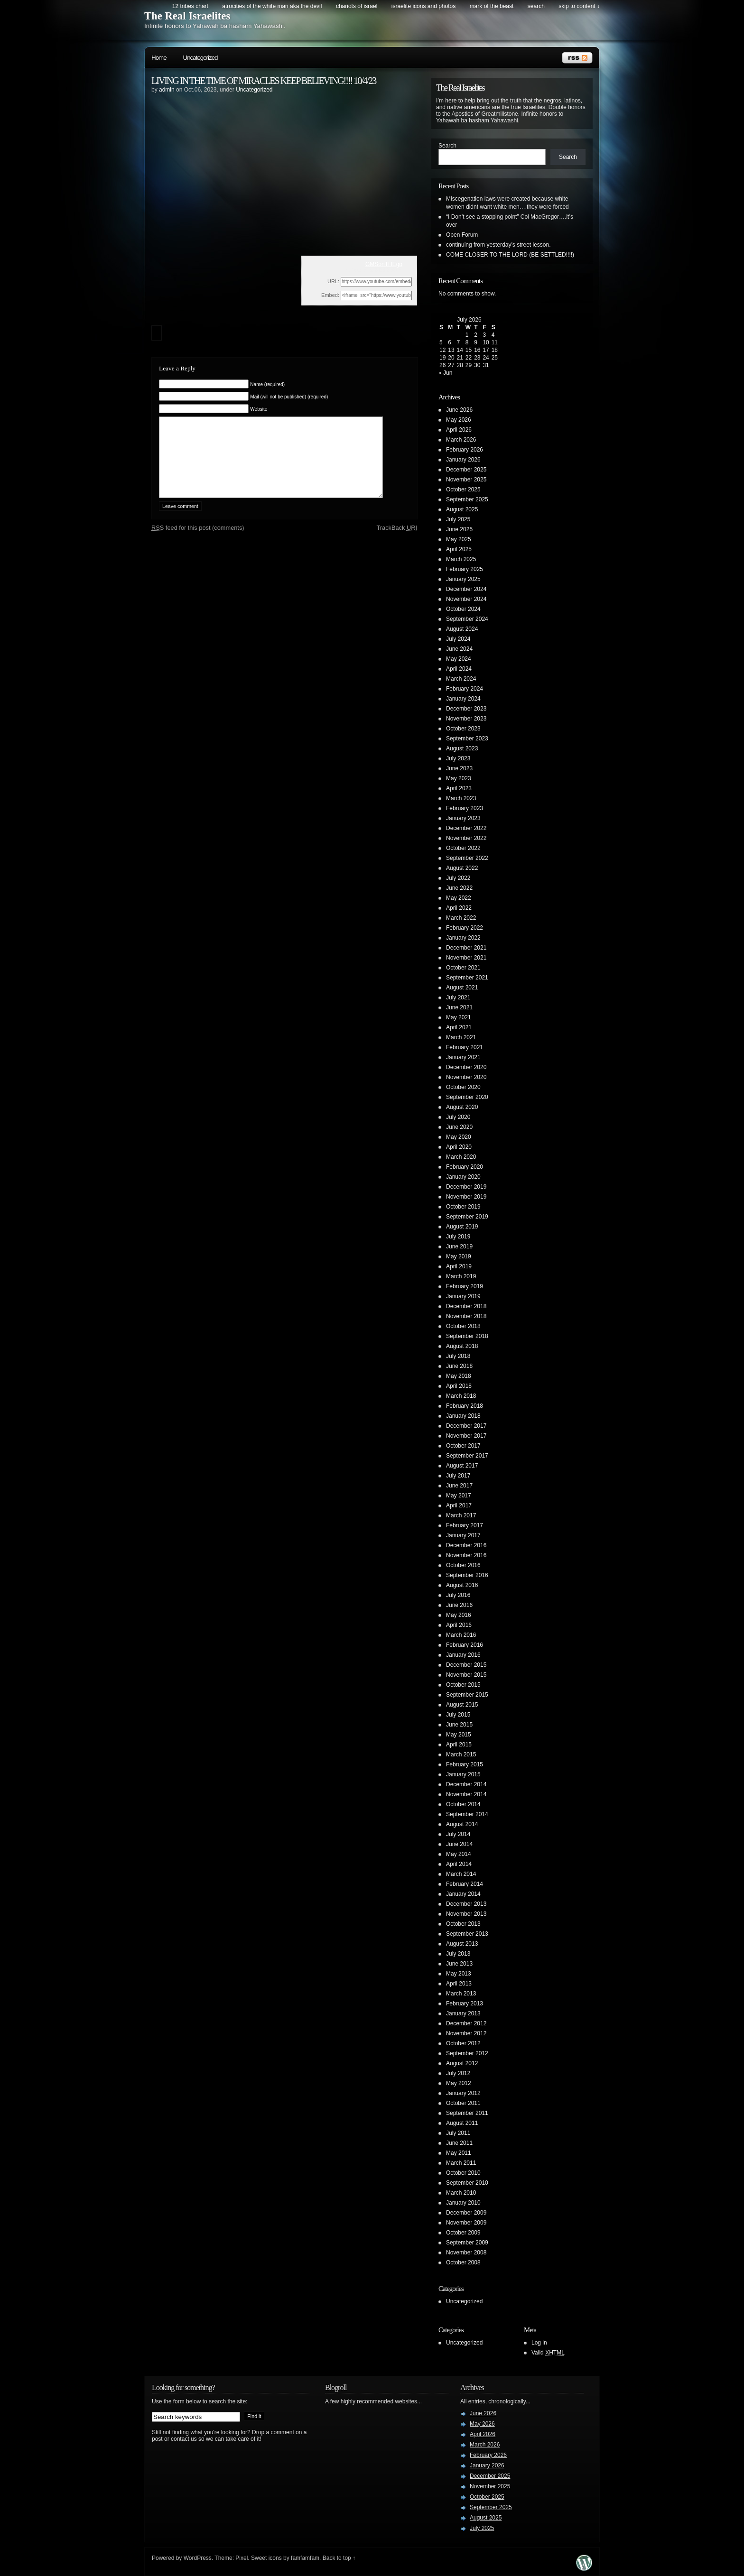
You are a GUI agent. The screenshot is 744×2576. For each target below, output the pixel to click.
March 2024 (461, 678)
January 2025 (463, 579)
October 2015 (463, 1684)
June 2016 (459, 1605)
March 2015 (461, 1754)
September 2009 (467, 2242)
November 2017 (466, 1435)
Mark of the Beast (492, 6)
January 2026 (463, 459)
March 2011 (461, 2163)
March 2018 (461, 1396)
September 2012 (467, 2053)
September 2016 (467, 1575)
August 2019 (462, 1226)
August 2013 (462, 1943)
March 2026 (461, 439)
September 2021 (467, 977)
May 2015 (458, 1734)
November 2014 (466, 1794)
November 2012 (466, 2033)
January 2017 (463, 1535)
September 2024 (467, 619)
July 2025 (458, 519)
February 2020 (464, 1166)
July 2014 (458, 1834)
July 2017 (458, 1475)
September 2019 (467, 1216)
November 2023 (466, 718)
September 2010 (467, 2182)
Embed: (330, 295)
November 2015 (466, 1674)
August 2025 (462, 509)
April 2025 (459, 549)
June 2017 (459, 1485)
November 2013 (466, 1914)
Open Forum (462, 234)
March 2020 (461, 1157)
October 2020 (463, 1087)
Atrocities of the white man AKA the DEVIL (272, 6)
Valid (548, 2352)
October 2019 (463, 1206)
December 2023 (466, 708)
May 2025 (458, 539)
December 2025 (466, 469)
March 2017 (461, 1515)
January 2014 (463, 1894)
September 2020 (467, 1097)
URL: (333, 281)
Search (447, 145)
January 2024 (463, 698)
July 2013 (458, 1953)
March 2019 (461, 1276)
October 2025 (463, 489)
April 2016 (459, 1625)
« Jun (445, 372)
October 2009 (463, 2232)
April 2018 (459, 1386)
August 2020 (462, 1107)
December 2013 (466, 1904)
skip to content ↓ (579, 6)
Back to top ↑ (339, 2558)
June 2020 (459, 1127)
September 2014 (467, 1814)
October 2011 (463, 2103)
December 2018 (466, 1306)
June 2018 (459, 1366)
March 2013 (461, 1993)
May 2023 (458, 778)
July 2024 (458, 639)
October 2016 (463, 1565)
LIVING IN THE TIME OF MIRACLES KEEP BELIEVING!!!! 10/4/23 (263, 80)
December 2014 (466, 1784)
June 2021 (459, 1007)
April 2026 (459, 429)
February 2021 (464, 1047)
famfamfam (305, 2558)
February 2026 (464, 449)
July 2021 (458, 997)
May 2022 (458, 898)
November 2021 (466, 957)
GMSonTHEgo (383, 264)
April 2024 (459, 668)
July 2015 (458, 1714)
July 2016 (458, 1595)
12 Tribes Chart (190, 6)
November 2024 (466, 599)
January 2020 (463, 1176)
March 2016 (461, 1635)
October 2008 (463, 2262)
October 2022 (463, 848)
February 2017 (464, 1525)
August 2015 (462, 1704)
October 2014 (463, 1804)
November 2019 (466, 1196)
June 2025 (459, 529)
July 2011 (458, 2133)
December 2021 (466, 947)
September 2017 (467, 1455)
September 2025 (467, 499)
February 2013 (464, 2003)
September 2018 (467, 1336)
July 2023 (458, 758)
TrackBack (396, 541)
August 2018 (462, 1346)
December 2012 (466, 2023)
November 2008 (466, 2252)
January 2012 (463, 2093)
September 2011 (467, 2113)
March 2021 (461, 1037)
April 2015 (459, 1744)
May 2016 (458, 1615)
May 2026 (458, 419)
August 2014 (462, 1824)
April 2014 (459, 1864)
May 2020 (458, 1137)
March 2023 (461, 798)
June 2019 (459, 1246)
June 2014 (459, 1844)
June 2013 (459, 1963)
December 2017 (466, 1425)
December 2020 (466, 1067)
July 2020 (458, 1117)
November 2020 (466, 1077)
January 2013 (463, 2013)
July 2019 (458, 1236)
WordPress (198, 2558)
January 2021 (463, 1057)
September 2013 (467, 1933)
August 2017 (462, 1465)
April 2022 (459, 908)
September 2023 (467, 738)
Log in (539, 2342)
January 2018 (463, 1416)
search (536, 6)
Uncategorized (200, 57)
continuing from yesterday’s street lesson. (498, 244)
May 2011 (458, 2153)
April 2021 (459, 1027)
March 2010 (461, 2192)
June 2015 (459, 1724)
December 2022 (466, 828)
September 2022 (467, 858)
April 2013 (459, 1983)
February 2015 (464, 1764)
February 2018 (464, 1406)
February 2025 (464, 569)
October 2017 (463, 1445)
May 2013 (458, 1973)
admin (167, 89)
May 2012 (458, 2083)
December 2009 (466, 2212)
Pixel (241, 2558)
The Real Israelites (187, 16)
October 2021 (463, 967)
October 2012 (463, 2043)
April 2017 (459, 1505)
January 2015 (463, 1774)
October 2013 (463, 1923)
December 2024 (466, 589)
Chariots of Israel (356, 6)
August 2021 (462, 987)
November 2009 (466, 2222)
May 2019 (458, 1256)
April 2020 (459, 1147)
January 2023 (463, 818)
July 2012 (458, 2073)
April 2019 (459, 1266)
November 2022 (466, 838)
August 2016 (462, 1585)
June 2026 (459, 409)
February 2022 (464, 927)
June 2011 (459, 2143)
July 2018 (458, 1356)
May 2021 (458, 1017)
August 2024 (462, 629)
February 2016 (464, 1645)
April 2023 (459, 788)
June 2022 (459, 888)
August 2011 (462, 2123)
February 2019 (464, 1286)
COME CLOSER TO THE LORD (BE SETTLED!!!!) (510, 254)
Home (159, 57)
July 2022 (458, 878)
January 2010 (463, 2202)
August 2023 (462, 748)
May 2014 (458, 1854)
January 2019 (463, 1296)
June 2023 (459, 768)
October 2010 (463, 2173)
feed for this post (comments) (197, 541)
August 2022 (462, 868)
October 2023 (463, 728)
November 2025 (466, 479)
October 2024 (463, 609)
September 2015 (467, 1694)
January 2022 (463, 937)
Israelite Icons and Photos (423, 6)
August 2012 (462, 2063)
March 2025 (461, 559)
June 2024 (459, 649)
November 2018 (466, 1316)
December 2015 (466, 1665)
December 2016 (466, 1545)
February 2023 (464, 808)
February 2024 (464, 688)
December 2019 (466, 1186)
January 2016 (463, 1655)
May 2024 (458, 659)
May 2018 (458, 1376)
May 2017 (458, 1495)
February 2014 (464, 1884)
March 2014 (461, 1874)
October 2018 (463, 1326)
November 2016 (466, 1555)
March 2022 (461, 917)
